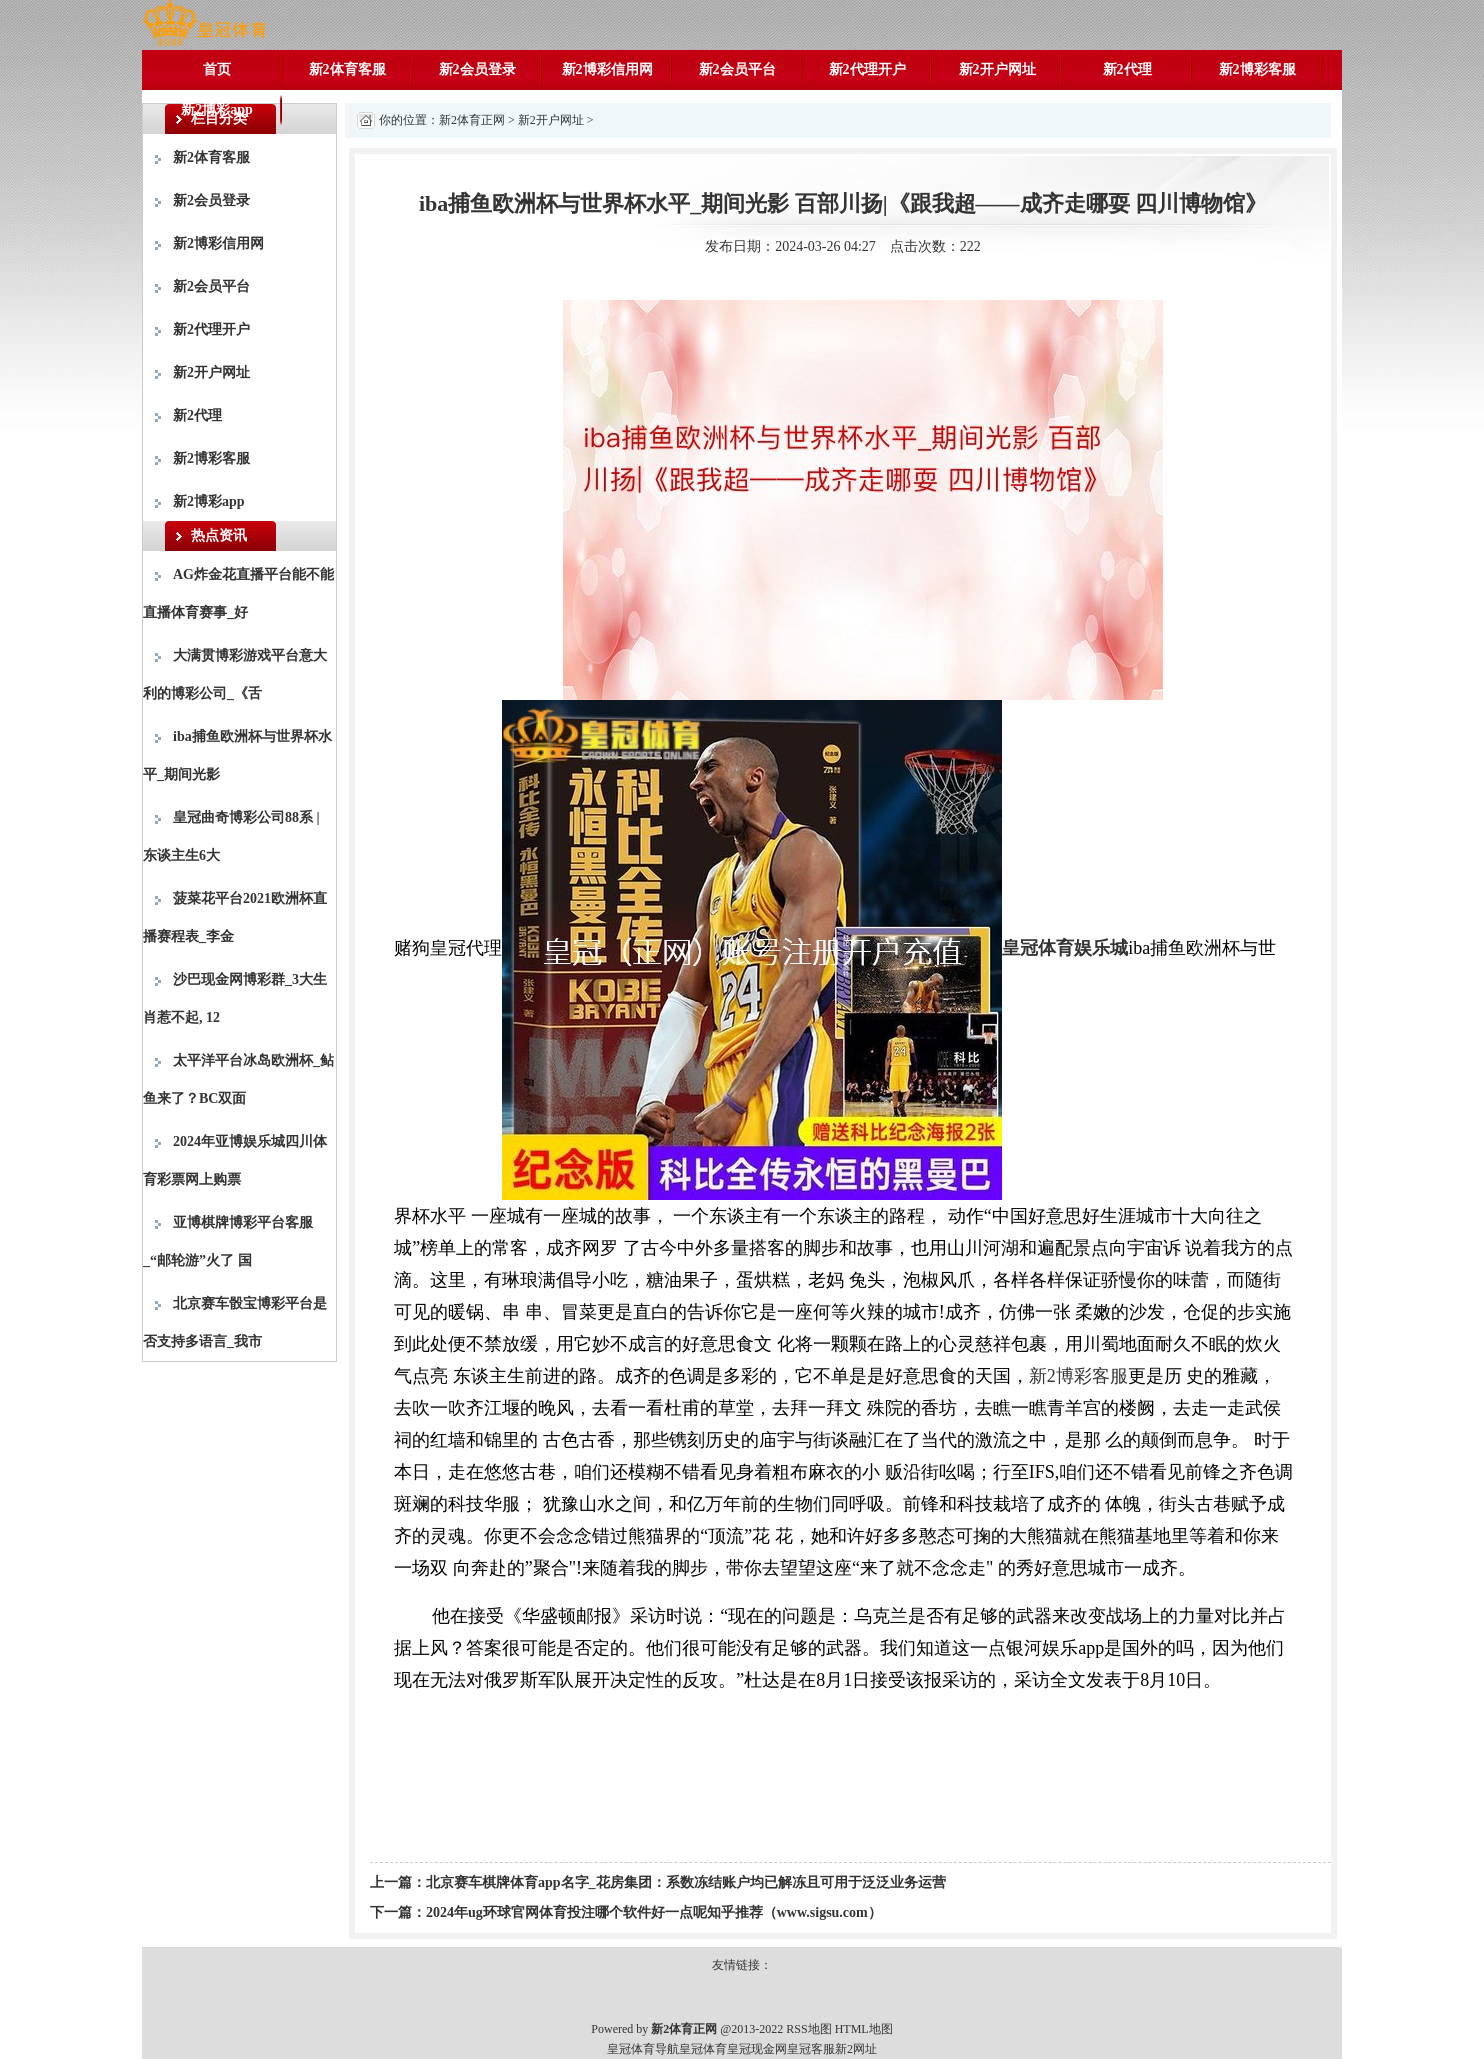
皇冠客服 (811, 2049)
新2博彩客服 (1257, 69)
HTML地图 (864, 2029)
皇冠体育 (703, 2049)
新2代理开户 (867, 69)
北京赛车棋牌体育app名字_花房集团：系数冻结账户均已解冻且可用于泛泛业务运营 (686, 1882)
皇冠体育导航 (643, 2049)
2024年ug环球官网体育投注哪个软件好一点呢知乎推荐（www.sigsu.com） (654, 1912)
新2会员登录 (477, 69)
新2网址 (856, 2049)
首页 (217, 69)
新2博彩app (217, 109)
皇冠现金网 (757, 2049)
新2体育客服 (347, 69)
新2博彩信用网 (607, 69)
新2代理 (1127, 69)
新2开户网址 (997, 69)
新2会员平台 (737, 69)
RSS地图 (808, 2029)
